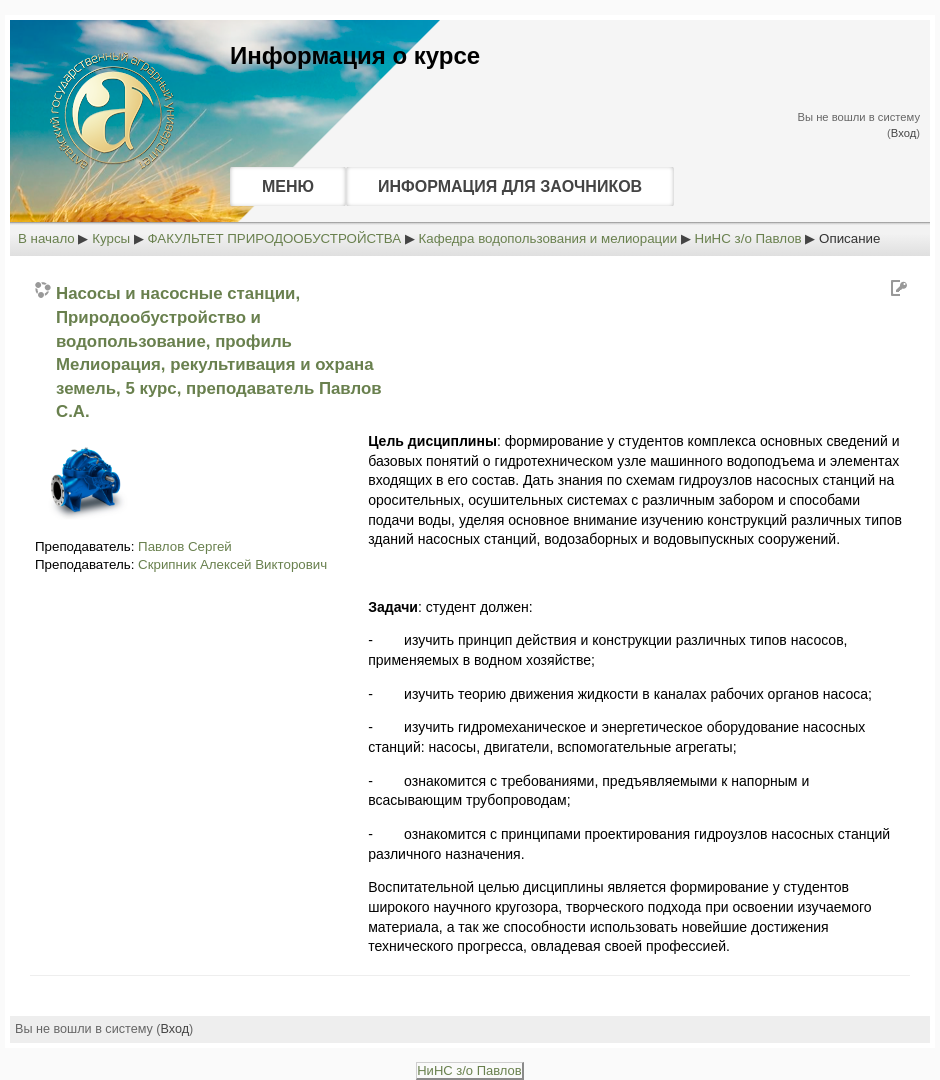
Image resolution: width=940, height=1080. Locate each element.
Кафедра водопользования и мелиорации (548, 238)
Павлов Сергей (185, 546)
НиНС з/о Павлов (748, 238)
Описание (849, 238)
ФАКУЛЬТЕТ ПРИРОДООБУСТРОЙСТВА (275, 238)
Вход (903, 133)
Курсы (111, 238)
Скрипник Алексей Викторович (232, 564)
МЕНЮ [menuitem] (288, 186)
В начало (46, 238)
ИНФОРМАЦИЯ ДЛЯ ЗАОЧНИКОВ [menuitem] (510, 186)
